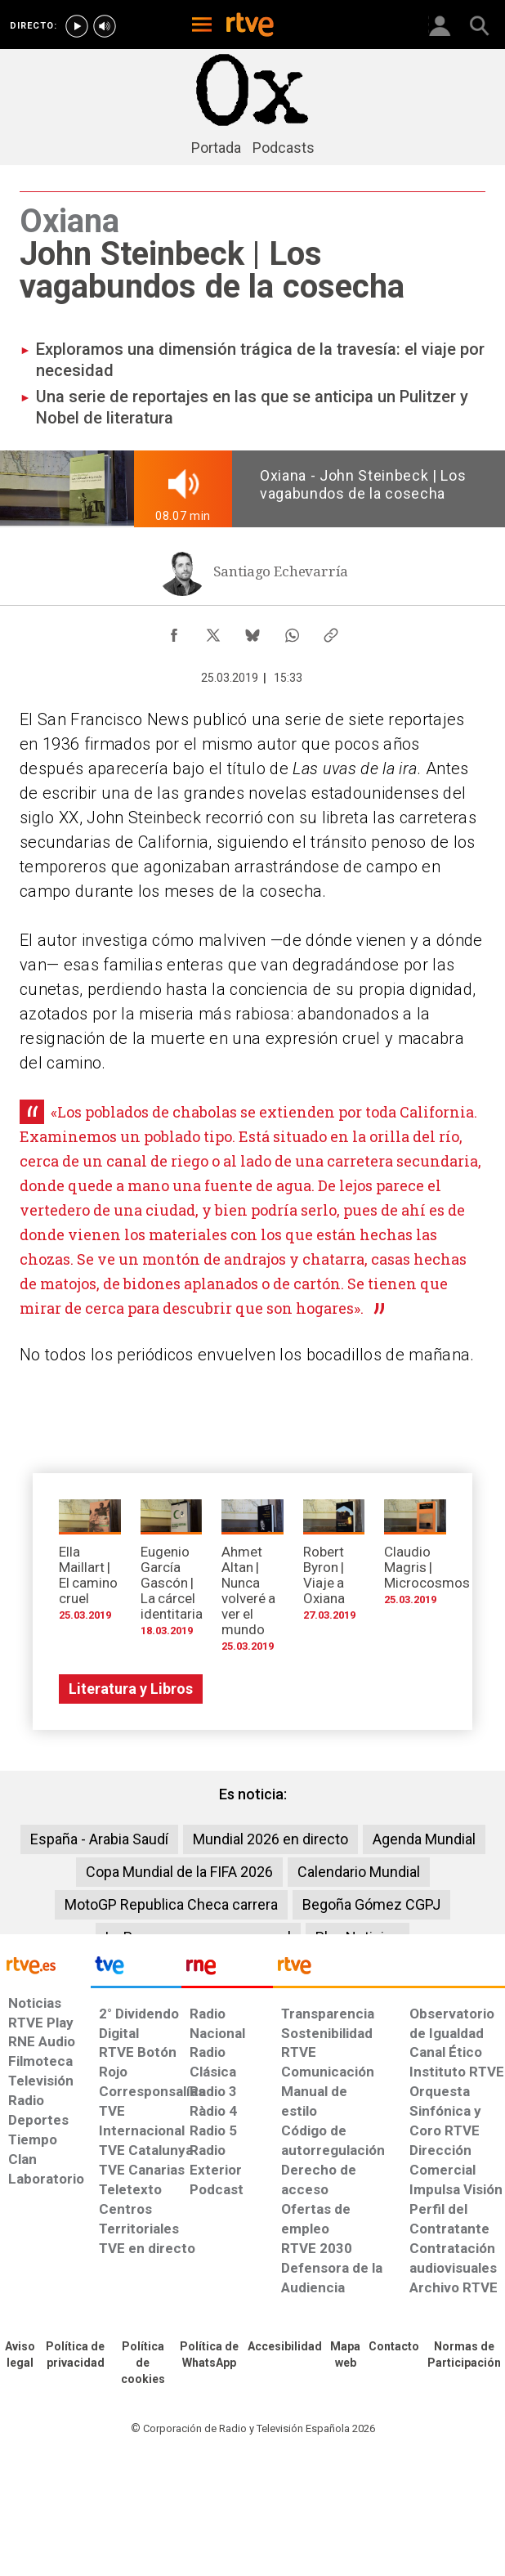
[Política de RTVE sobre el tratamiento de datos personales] (75, 2355)
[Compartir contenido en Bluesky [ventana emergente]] (252, 631)
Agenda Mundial (424, 1839)
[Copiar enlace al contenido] (331, 631)
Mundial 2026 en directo (270, 1839)
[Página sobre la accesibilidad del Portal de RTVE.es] (285, 2347)
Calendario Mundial (358, 1871)
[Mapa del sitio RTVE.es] (345, 2355)
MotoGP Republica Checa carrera (171, 1904)
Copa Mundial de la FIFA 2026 (179, 1871)
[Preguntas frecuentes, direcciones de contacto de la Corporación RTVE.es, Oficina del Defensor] (394, 2347)
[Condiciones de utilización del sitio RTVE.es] (20, 2355)
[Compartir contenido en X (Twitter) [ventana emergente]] (213, 631)
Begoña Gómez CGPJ (371, 1904)
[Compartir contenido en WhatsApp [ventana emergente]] (291, 631)
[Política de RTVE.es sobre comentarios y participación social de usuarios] (464, 2355)
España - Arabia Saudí (99, 1839)
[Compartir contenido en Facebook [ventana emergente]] (174, 631)
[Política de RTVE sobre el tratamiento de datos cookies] (143, 2363)
